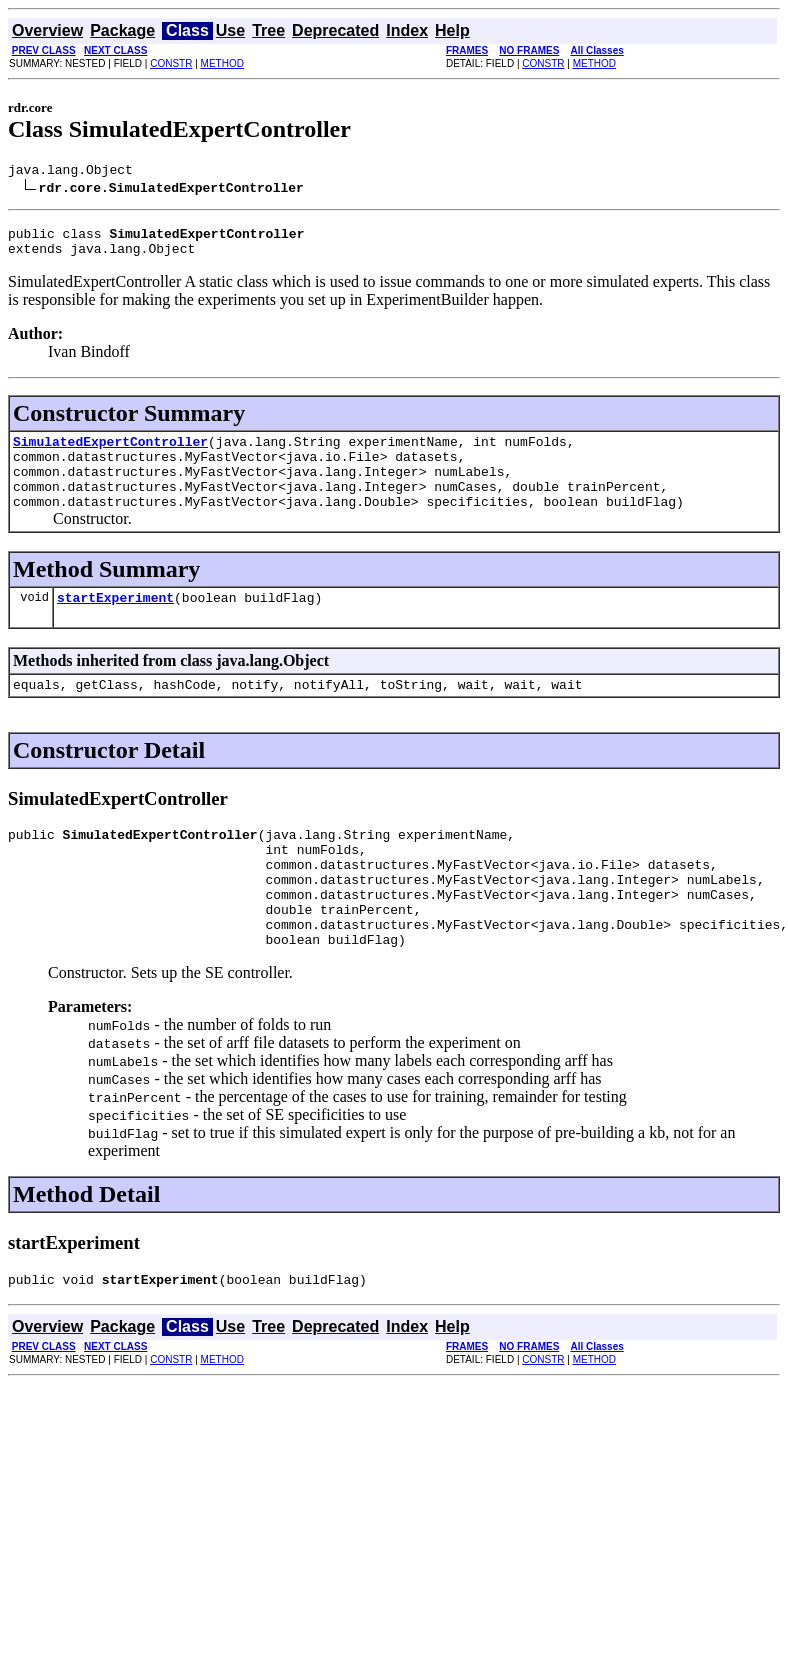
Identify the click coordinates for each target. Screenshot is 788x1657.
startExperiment (115, 624)
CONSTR (171, 63)
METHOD (222, 63)
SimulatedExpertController (110, 453)
